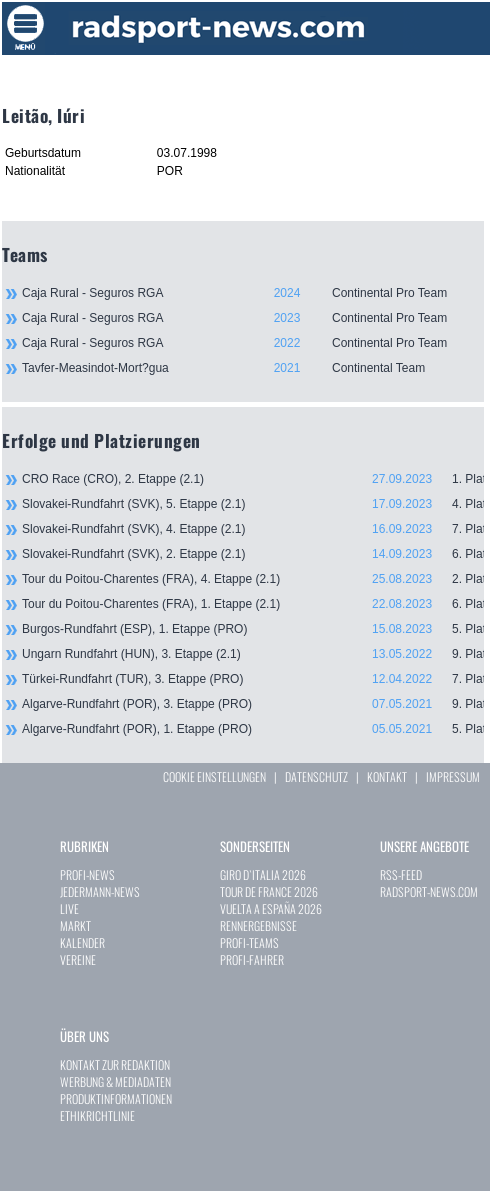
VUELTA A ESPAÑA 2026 (271, 908)
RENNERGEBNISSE (258, 925)
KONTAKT (387, 776)
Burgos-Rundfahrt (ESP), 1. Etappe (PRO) (253, 629)
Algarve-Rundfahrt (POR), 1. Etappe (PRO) (253, 729)
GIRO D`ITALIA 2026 (263, 874)
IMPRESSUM (453, 776)
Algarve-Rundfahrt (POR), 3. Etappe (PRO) (253, 704)
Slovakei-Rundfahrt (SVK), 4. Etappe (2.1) (253, 529)
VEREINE (78, 959)
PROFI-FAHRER (252, 959)
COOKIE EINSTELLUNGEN (214, 776)
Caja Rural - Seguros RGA (253, 293)
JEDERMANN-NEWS (100, 891)
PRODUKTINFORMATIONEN (116, 1098)
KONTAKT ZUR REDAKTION (115, 1064)
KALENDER (82, 942)
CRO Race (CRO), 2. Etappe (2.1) (253, 479)
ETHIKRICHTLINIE (97, 1115)
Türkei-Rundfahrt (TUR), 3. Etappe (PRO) (253, 679)
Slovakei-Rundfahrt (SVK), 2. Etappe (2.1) (253, 554)
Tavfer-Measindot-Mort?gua (253, 368)
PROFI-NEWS (87, 874)
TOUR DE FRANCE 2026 (269, 891)
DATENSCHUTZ (316, 776)
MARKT (75, 925)
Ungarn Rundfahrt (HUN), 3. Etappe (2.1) (253, 654)
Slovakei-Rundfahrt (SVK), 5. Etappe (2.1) (253, 504)
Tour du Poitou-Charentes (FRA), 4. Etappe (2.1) (253, 579)
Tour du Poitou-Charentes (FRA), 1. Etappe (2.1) (253, 604)
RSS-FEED (401, 874)
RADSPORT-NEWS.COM (429, 891)
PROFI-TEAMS (249, 942)
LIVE (69, 908)
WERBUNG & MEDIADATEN (115, 1081)
